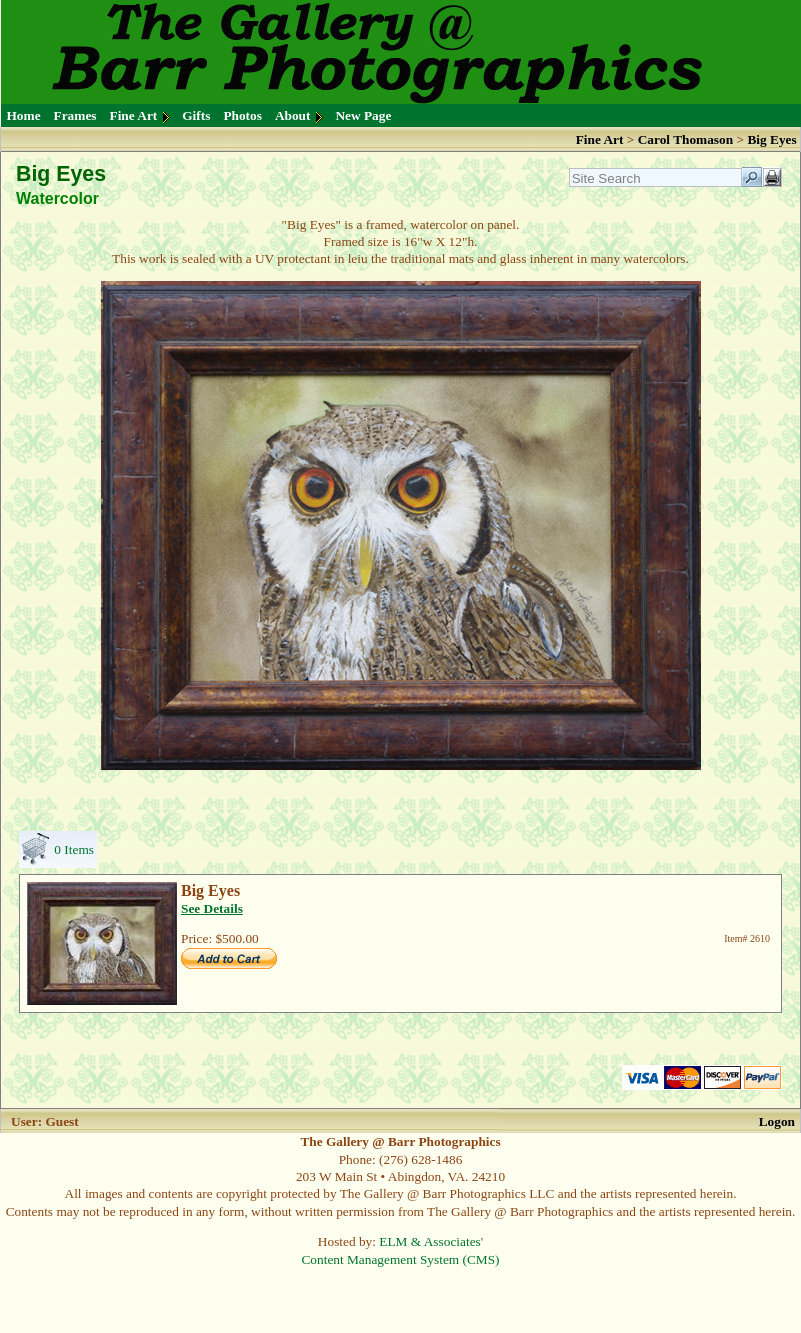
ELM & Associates (429, 1241)
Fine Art (134, 115)
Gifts (196, 115)
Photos (242, 115)
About (293, 115)
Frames (75, 115)
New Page (363, 115)
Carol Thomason (685, 139)
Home (24, 115)
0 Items (74, 849)
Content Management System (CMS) (400, 1259)
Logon (777, 1121)
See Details (212, 908)
